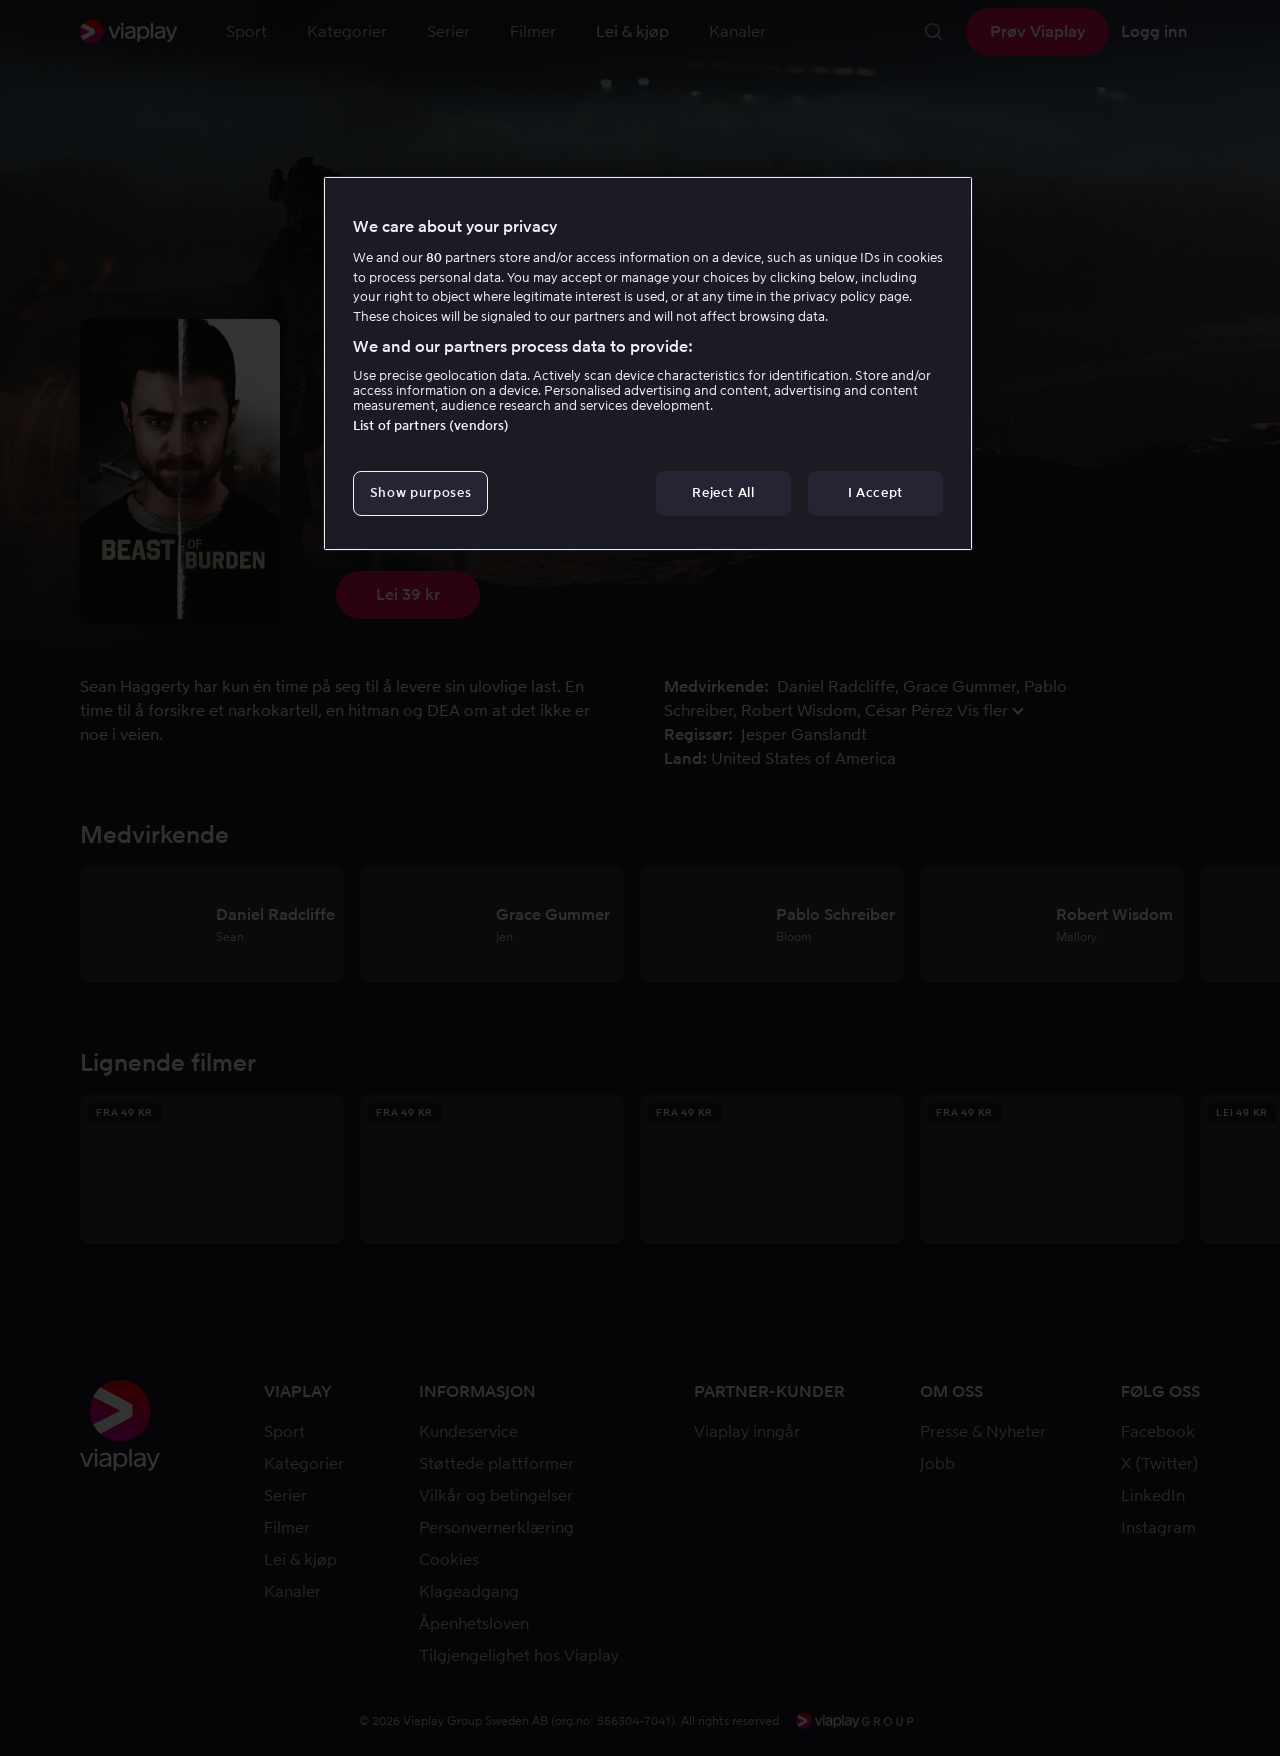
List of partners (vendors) (431, 425)
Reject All (723, 492)
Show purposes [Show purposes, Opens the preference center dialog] (420, 492)
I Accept (875, 492)
